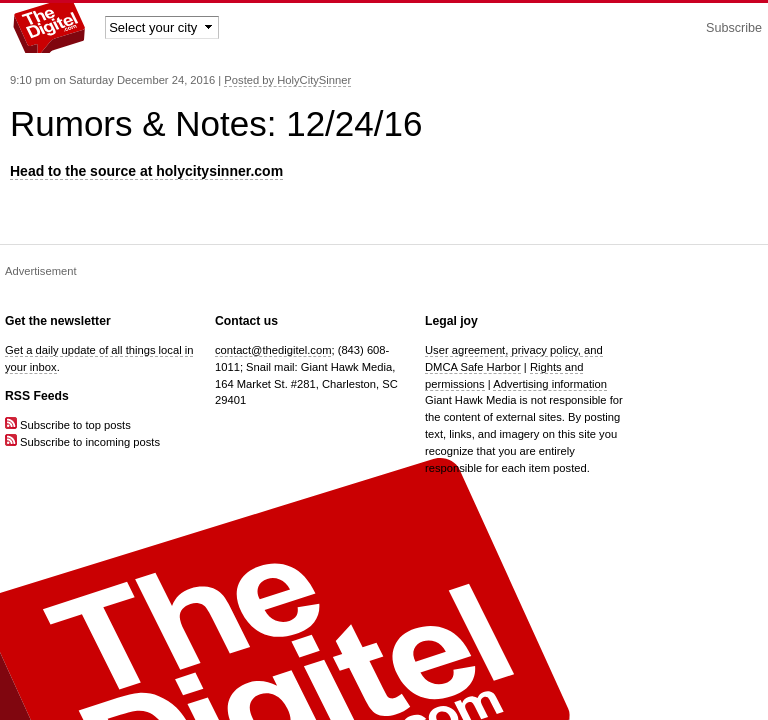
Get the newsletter (58, 321)
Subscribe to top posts (68, 425)
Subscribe (734, 28)
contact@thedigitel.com (273, 350)
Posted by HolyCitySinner (287, 80)
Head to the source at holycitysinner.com (146, 171)
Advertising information (550, 384)
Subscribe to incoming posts (82, 442)
